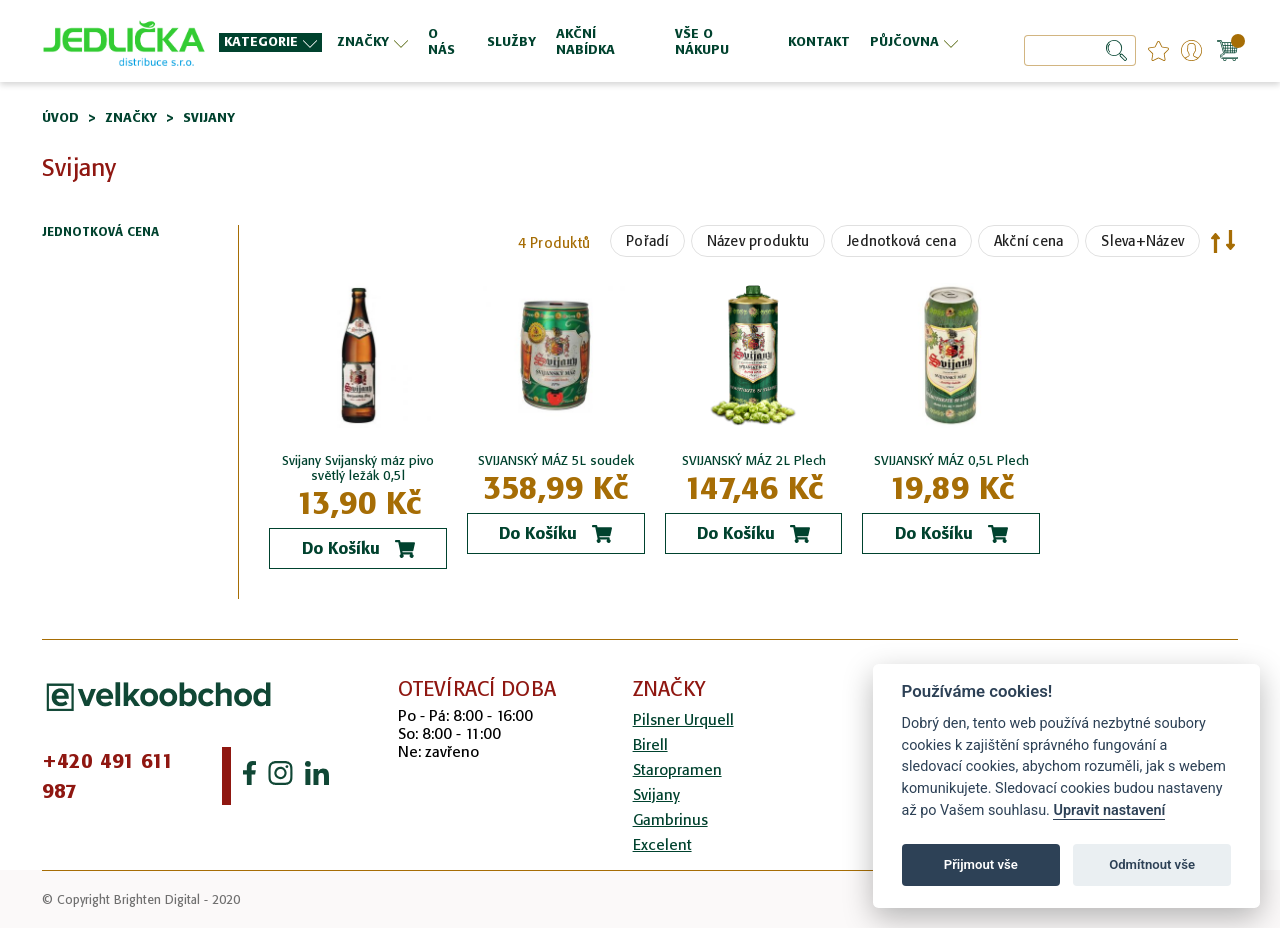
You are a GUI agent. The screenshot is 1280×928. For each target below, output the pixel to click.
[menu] (591, 41)
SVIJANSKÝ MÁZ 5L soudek (556, 460)
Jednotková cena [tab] (100, 232)
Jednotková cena (901, 241)
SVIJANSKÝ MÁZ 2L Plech (754, 460)
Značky (131, 117)
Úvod (60, 117)
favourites (1158, 50)
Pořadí (647, 241)
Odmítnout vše (1152, 864)
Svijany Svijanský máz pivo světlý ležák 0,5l (358, 468)
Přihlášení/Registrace (1191, 50)
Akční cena (1029, 241)
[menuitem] (270, 42)
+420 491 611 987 (108, 776)
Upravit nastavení (1109, 810)
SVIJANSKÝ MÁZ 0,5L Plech (951, 460)
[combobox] (1080, 50)
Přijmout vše (981, 864)
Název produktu (758, 241)
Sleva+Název (1142, 241)
